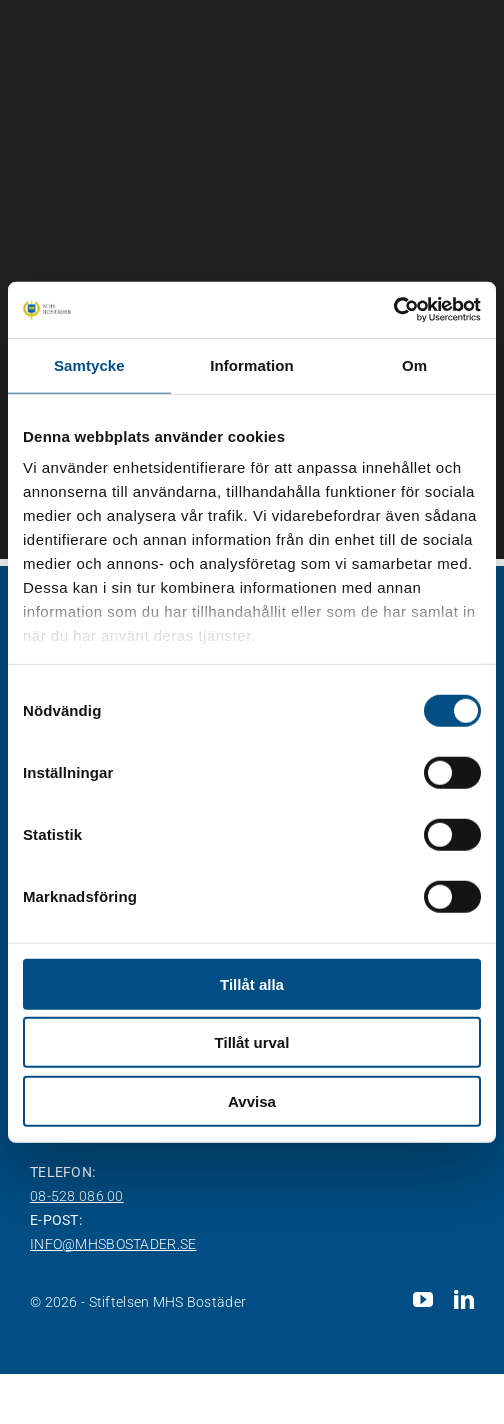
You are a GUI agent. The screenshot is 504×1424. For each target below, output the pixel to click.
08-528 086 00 (77, 1196)
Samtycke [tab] (89, 364)
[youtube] (423, 1300)
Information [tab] (252, 364)
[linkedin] (464, 1300)
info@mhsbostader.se (113, 1244)
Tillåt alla (252, 983)
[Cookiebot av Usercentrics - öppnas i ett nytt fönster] (393, 310)
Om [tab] (414, 364)
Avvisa (252, 1100)
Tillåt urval (252, 1042)
